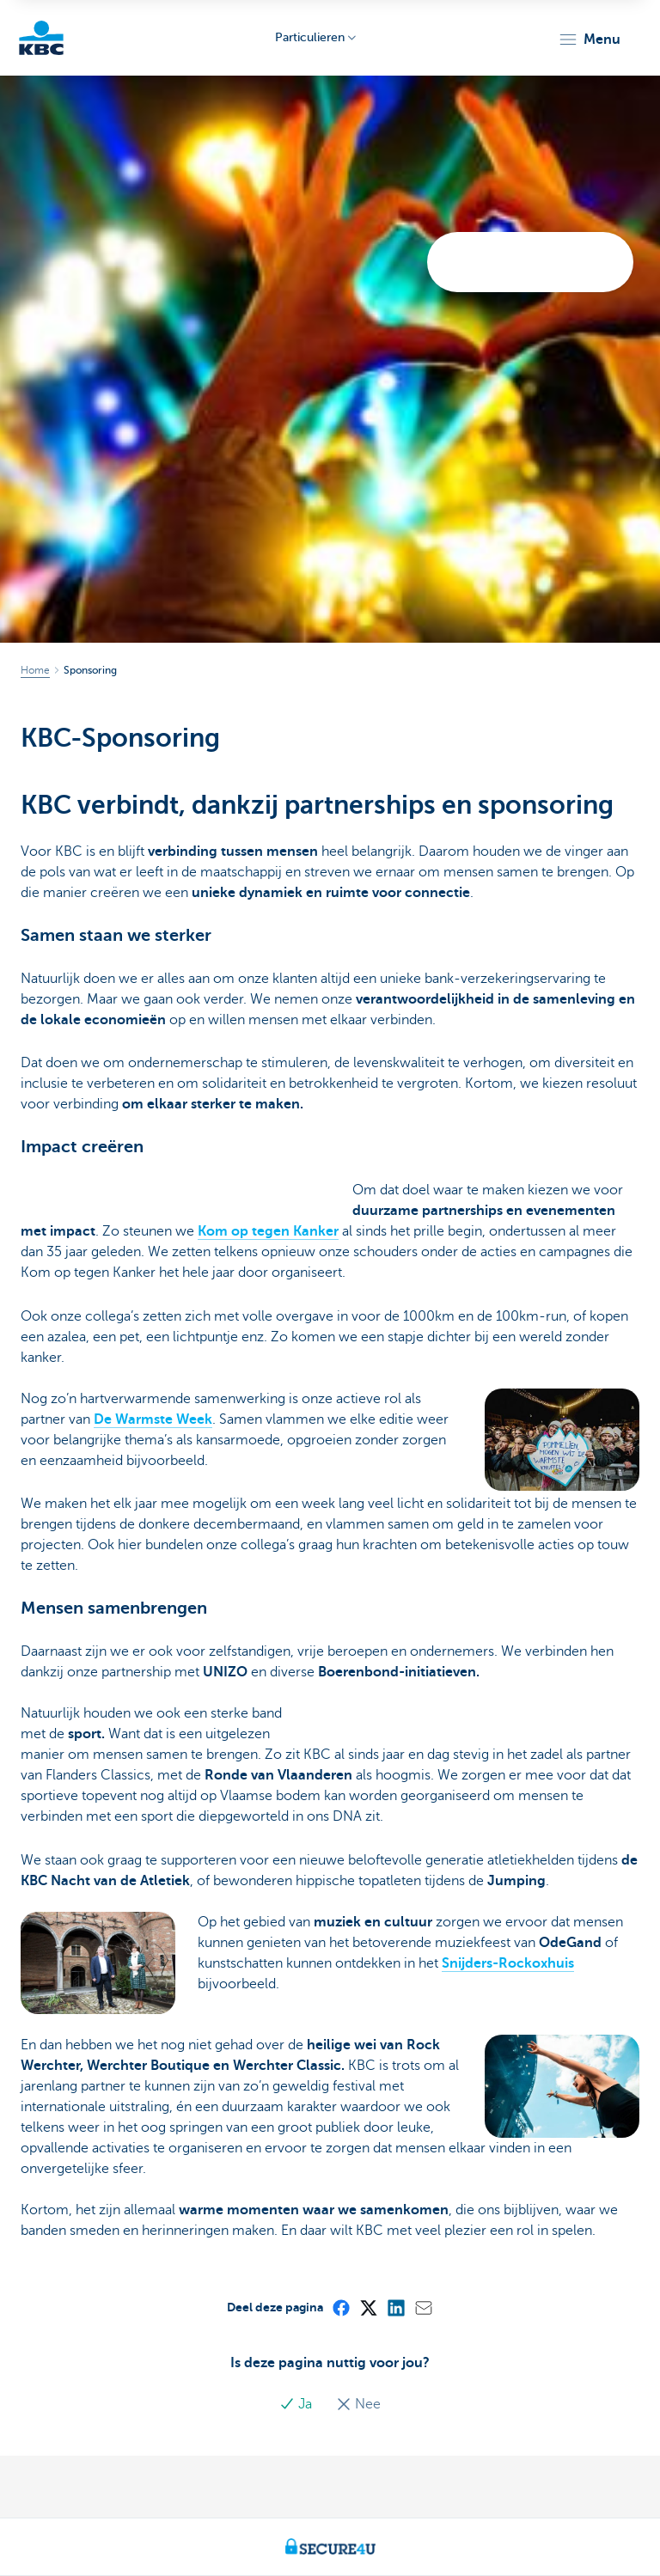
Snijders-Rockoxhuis (508, 1963)
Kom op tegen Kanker (268, 1231)
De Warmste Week (153, 1419)
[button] (589, 39)
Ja (297, 2404)
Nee (358, 2404)
